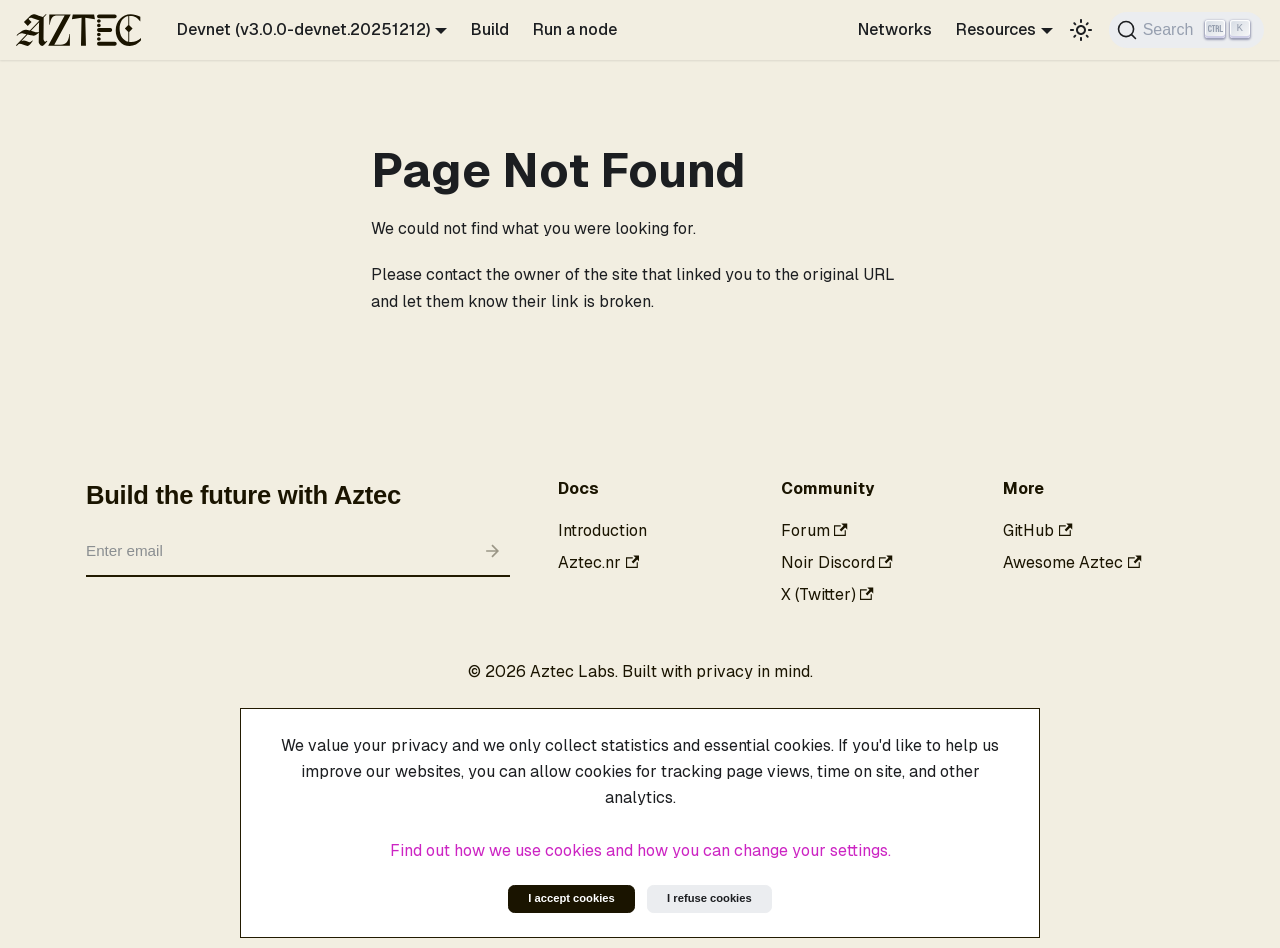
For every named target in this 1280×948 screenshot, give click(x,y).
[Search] (1186, 30)
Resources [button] (996, 29)
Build (490, 29)
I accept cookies (571, 898)
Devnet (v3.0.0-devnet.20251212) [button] (303, 29)
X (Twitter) (827, 594)
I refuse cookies (709, 898)
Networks (895, 29)
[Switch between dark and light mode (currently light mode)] (1081, 30)
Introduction (602, 530)
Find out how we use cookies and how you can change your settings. (640, 850)
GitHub (1037, 530)
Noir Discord (837, 562)
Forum (814, 530)
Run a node (575, 29)
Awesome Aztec (1072, 562)
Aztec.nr (598, 562)
